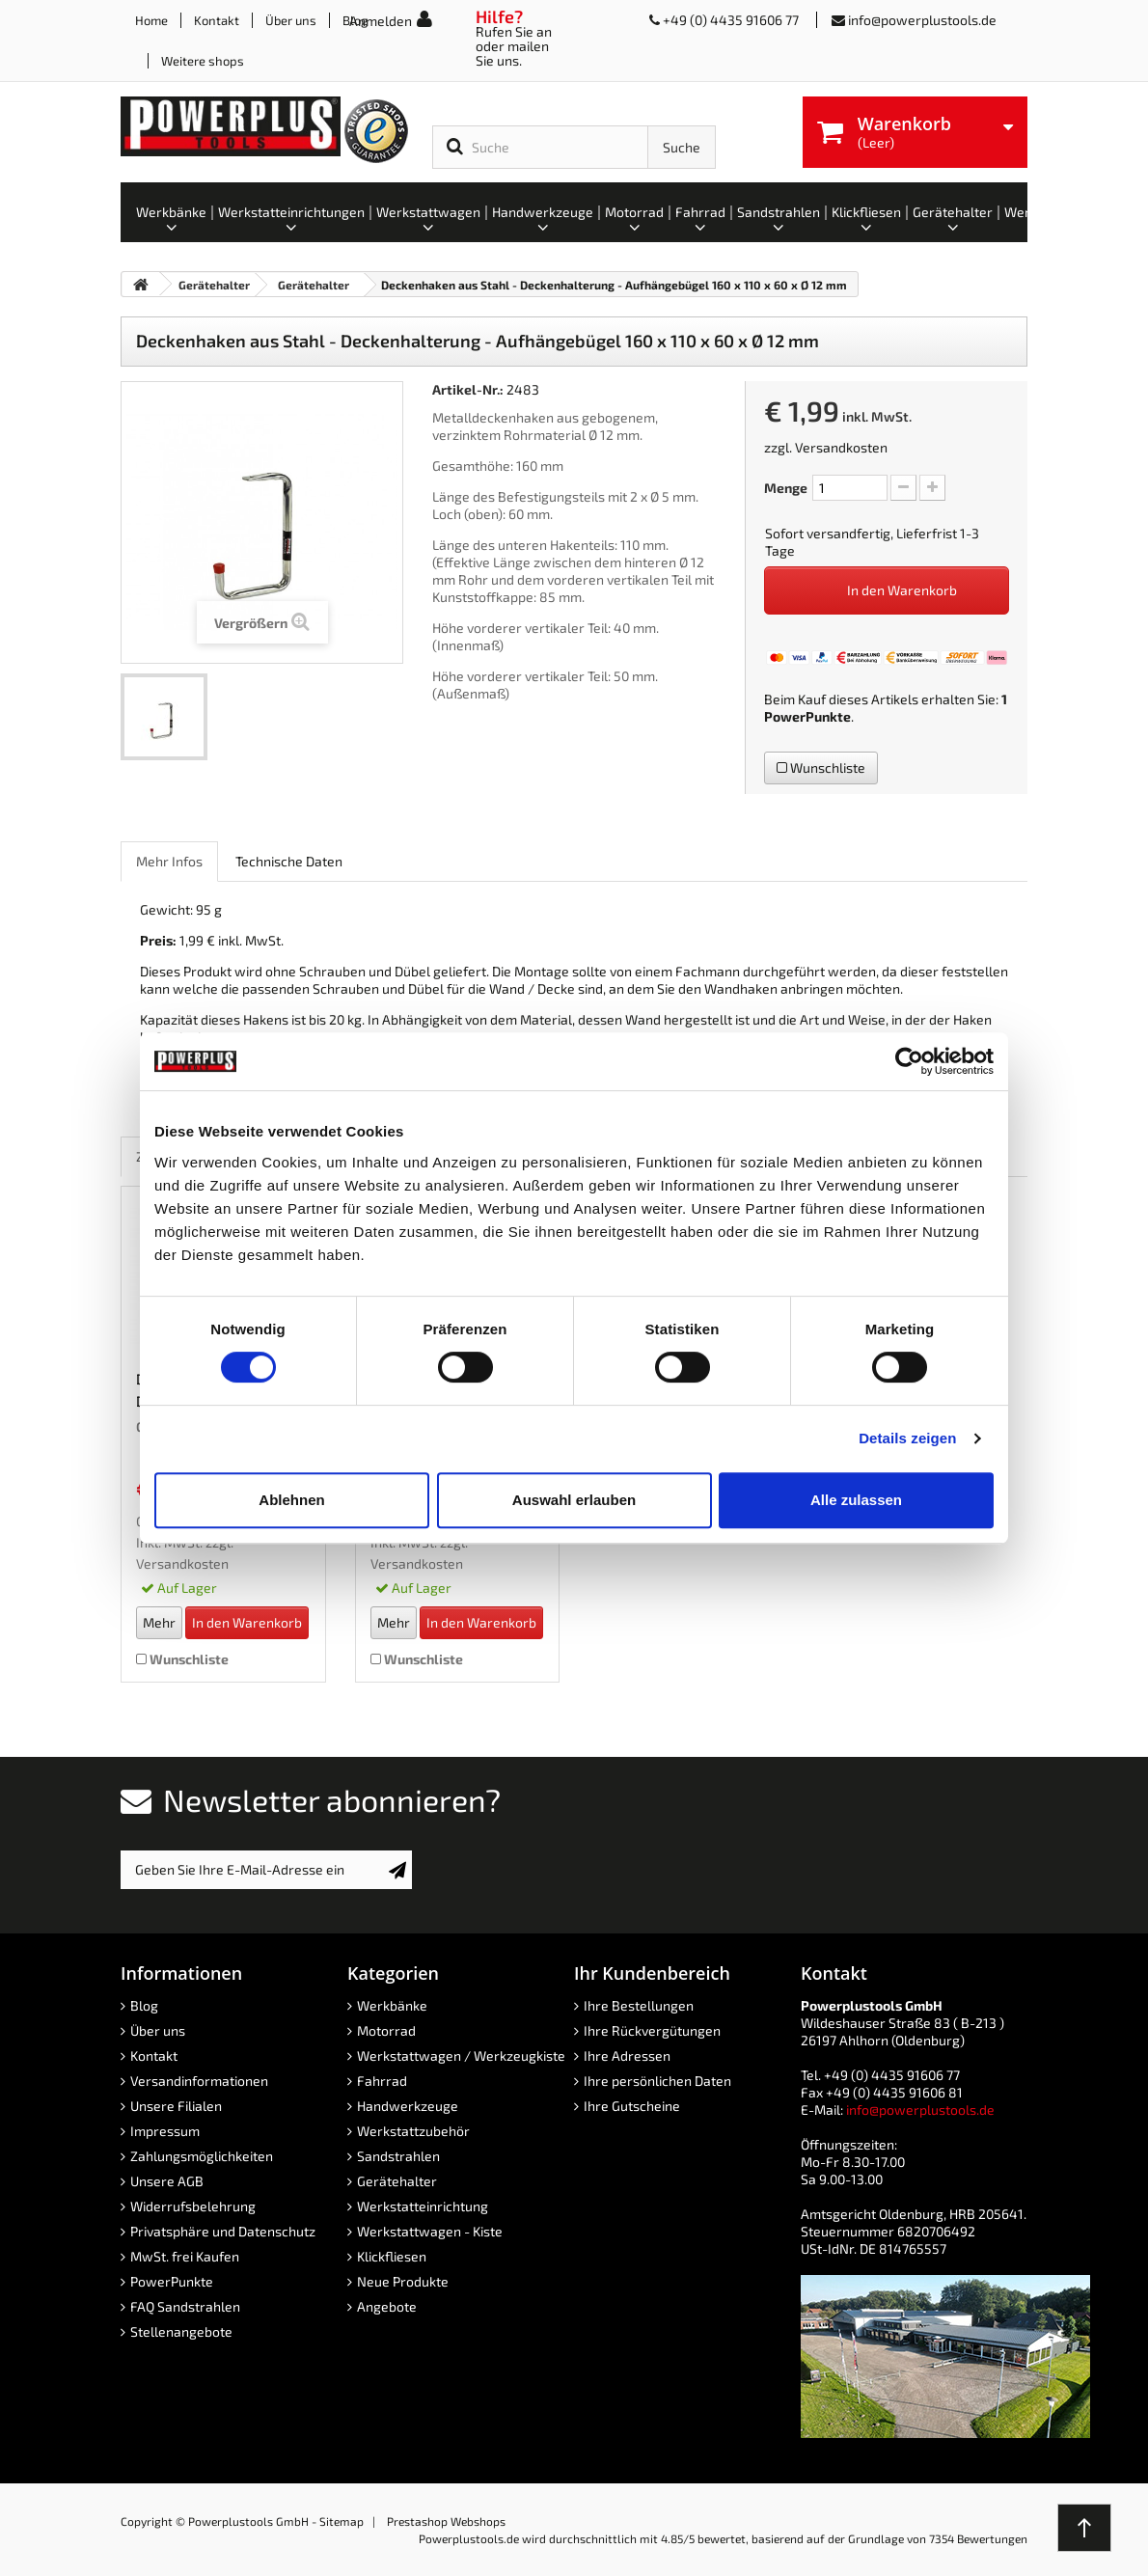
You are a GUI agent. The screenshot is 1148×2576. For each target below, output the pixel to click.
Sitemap (341, 2521)
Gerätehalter (397, 2181)
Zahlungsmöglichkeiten (201, 2156)
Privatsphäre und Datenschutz (222, 2231)
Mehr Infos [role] (169, 861)
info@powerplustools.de (922, 20)
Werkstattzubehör (413, 2131)
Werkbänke (392, 2005)
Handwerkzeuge (407, 2105)
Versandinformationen (199, 2080)
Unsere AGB (167, 2181)
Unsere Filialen (176, 2105)
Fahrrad (382, 2080)
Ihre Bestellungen (639, 2005)
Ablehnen (291, 1500)
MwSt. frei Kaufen (184, 2256)
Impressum (165, 2131)
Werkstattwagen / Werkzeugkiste (461, 2055)
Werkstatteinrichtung (422, 2206)
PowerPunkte (807, 716)
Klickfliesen (391, 2256)
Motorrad (386, 2030)
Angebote (387, 2306)
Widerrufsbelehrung (193, 2206)
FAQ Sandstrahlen (185, 2306)
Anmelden (380, 21)
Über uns (290, 20)
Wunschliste (821, 767)
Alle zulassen (856, 1500)
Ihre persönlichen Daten (657, 2080)
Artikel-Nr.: (468, 389)
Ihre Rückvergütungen (652, 2030)
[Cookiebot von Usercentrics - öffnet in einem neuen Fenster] (909, 1061)
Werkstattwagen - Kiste (430, 2231)
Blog (144, 2005)
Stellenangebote (181, 2331)
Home (151, 20)
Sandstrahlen (398, 2156)
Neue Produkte (403, 2281)
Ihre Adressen (627, 2055)
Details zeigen (907, 1438)
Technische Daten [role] (288, 861)
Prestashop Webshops (446, 2521)
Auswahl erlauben (574, 1500)
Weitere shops (202, 61)
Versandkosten (841, 447)
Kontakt (216, 20)
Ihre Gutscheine (632, 2105)
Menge (785, 488)
